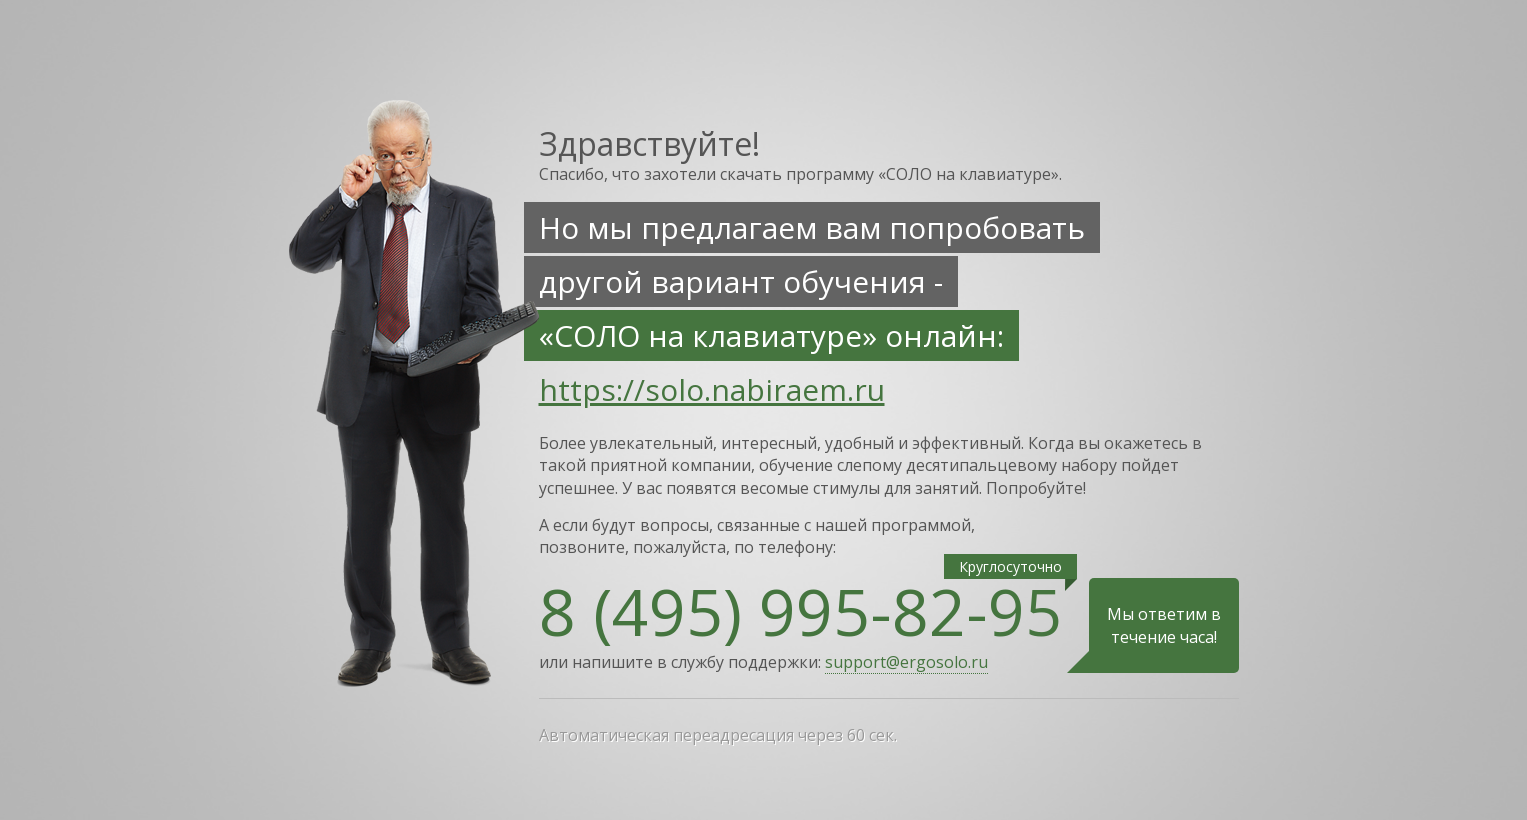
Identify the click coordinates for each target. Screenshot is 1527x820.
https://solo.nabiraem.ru (712, 389)
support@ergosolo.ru (906, 662)
